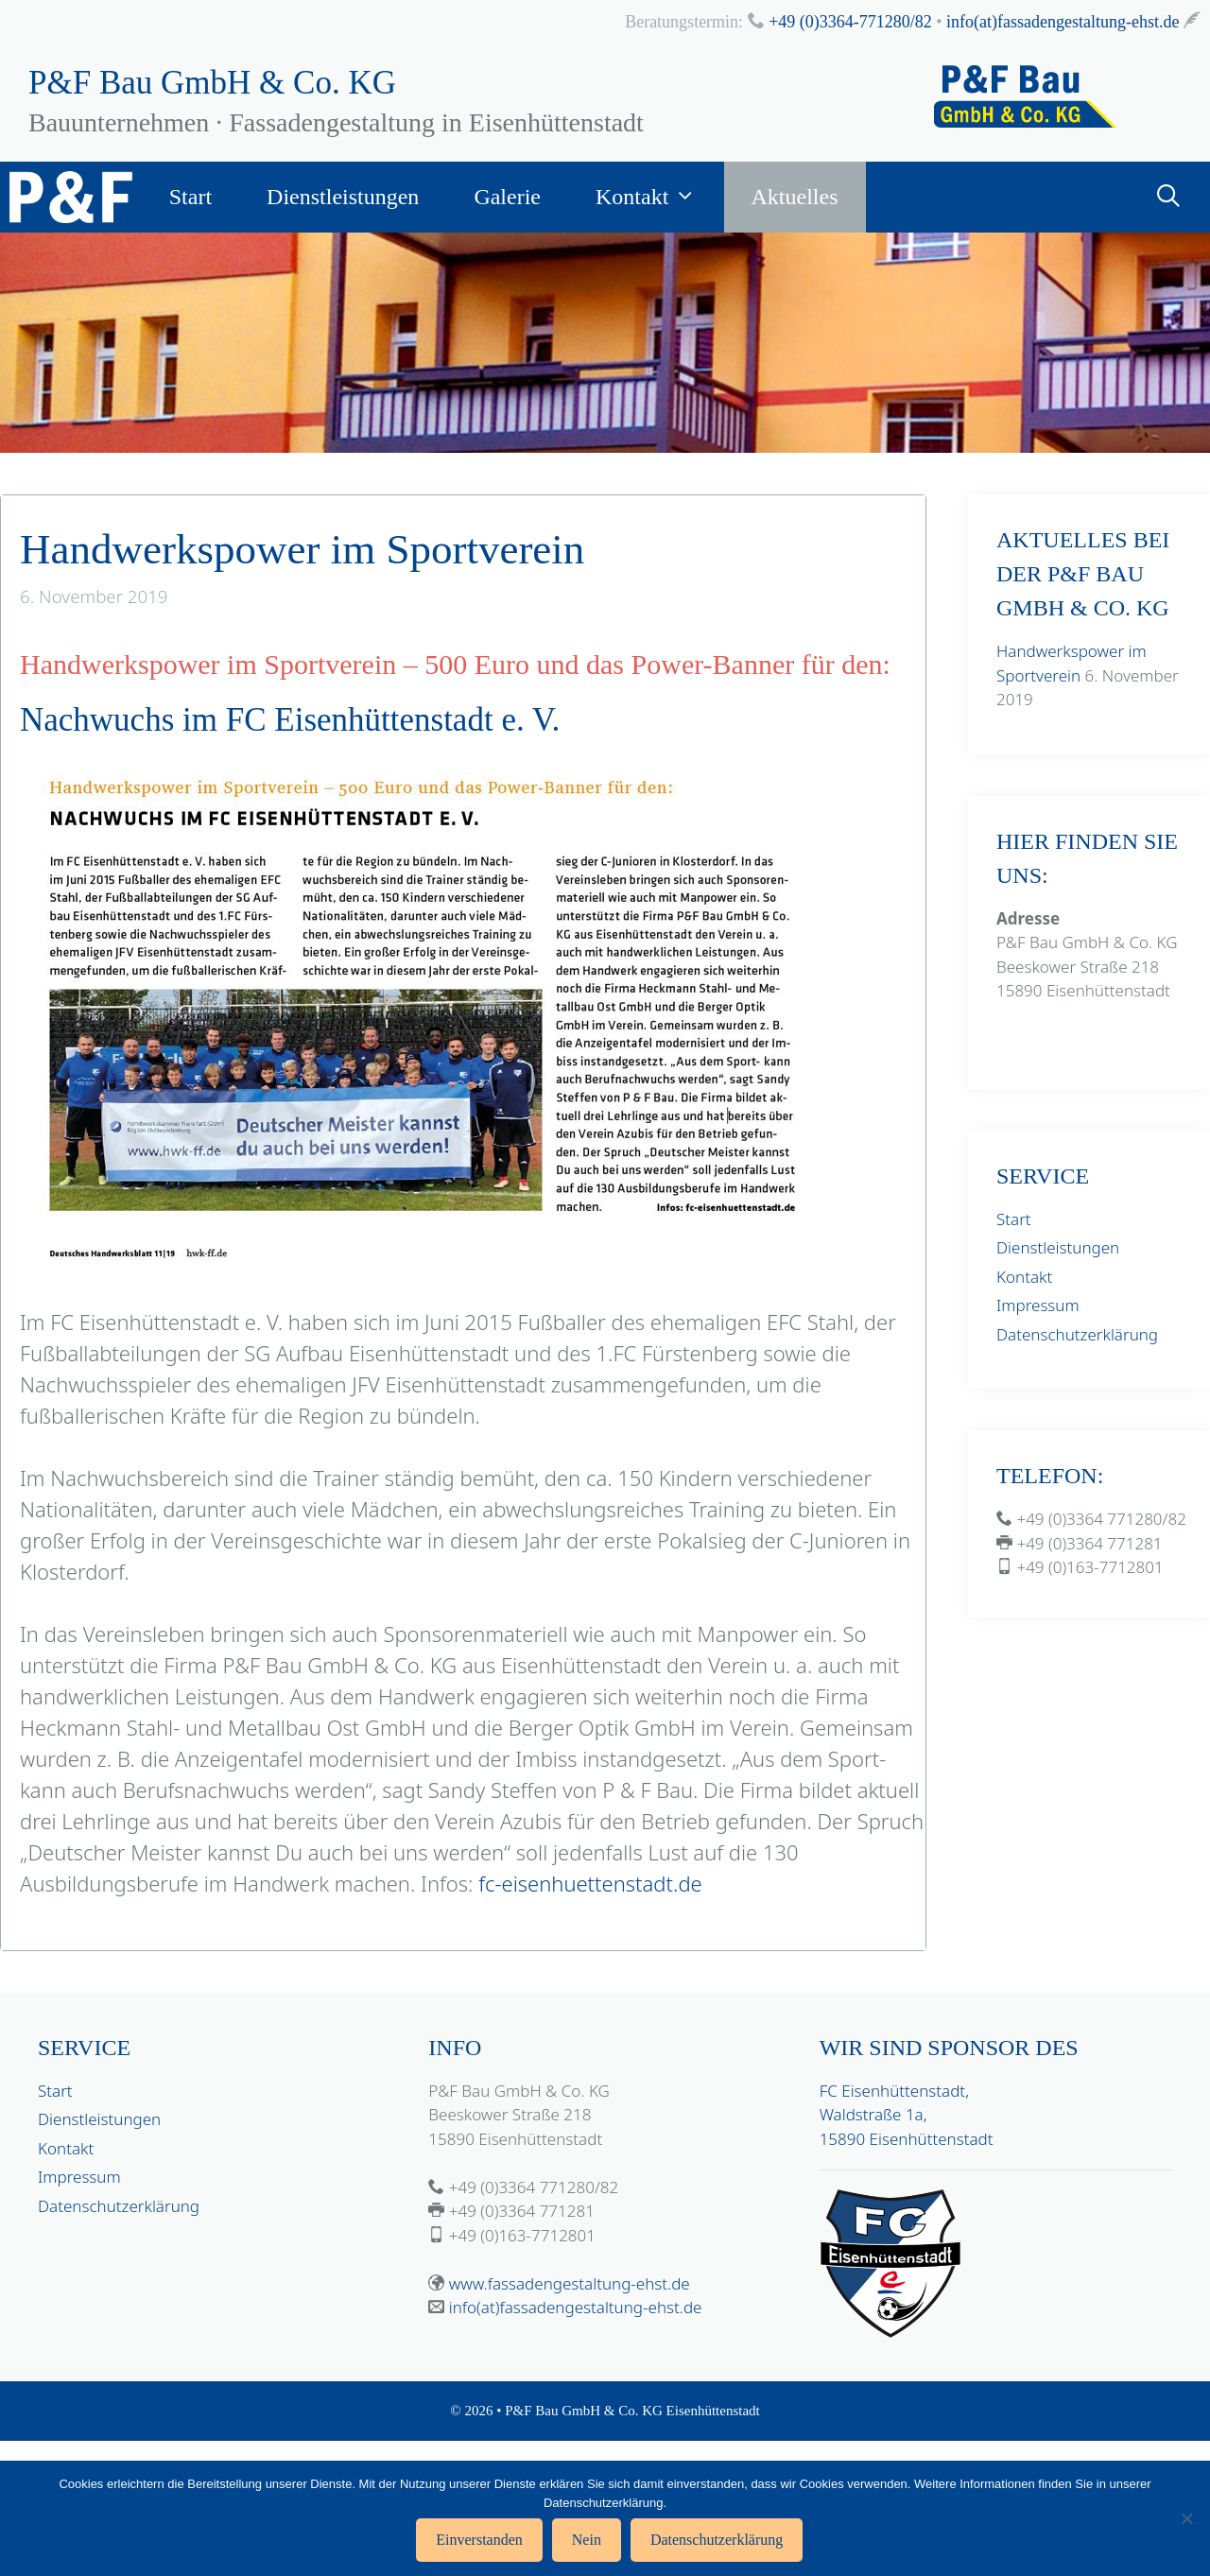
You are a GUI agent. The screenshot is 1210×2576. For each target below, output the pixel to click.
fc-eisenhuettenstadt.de (590, 1883)
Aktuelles (795, 196)
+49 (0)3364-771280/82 (850, 21)
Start (190, 196)
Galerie (507, 196)
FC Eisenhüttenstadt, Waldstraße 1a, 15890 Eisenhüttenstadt (907, 2115)
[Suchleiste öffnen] (1168, 197)
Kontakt (660, 197)
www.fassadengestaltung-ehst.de (569, 2283)
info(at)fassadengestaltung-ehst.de (1062, 21)
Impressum (1038, 1305)
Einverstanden (479, 2540)
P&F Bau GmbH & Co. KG (212, 82)
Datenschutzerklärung (1077, 1334)
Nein (586, 2540)
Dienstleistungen (343, 196)
